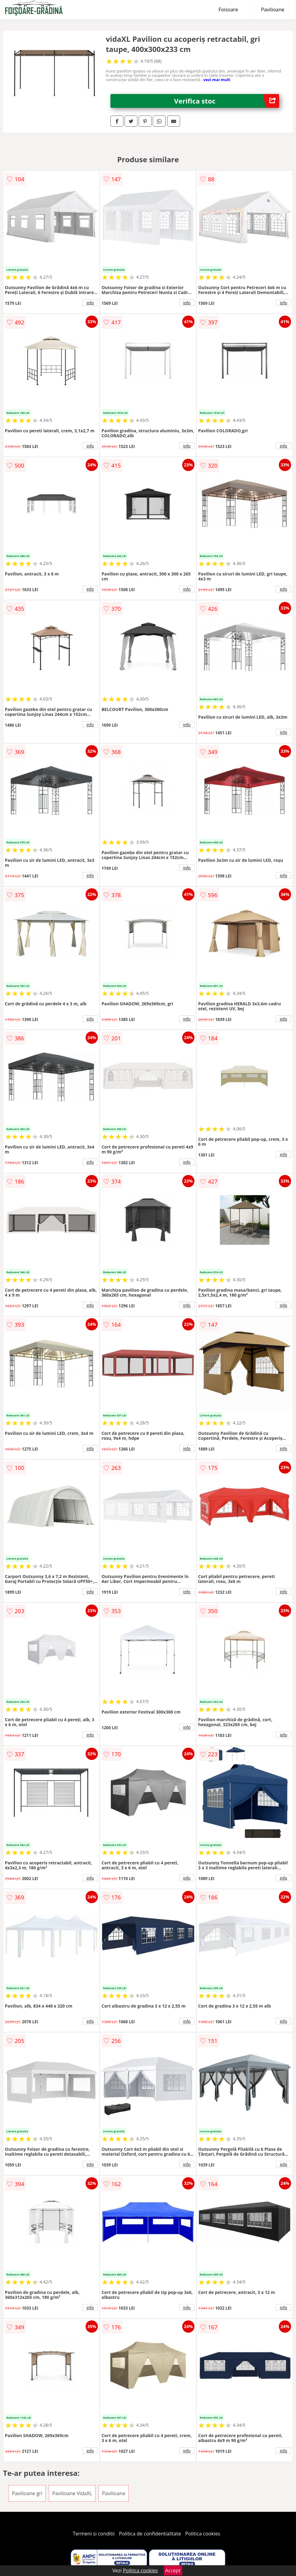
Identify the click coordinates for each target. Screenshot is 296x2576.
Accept (173, 2570)
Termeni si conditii (94, 2533)
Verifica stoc (226, 101)
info (90, 302)
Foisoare (228, 9)
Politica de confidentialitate (150, 2533)
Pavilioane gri (27, 2493)
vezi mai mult (216, 79)
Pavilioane (272, 9)
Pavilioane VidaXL (72, 2493)
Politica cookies (202, 2533)
